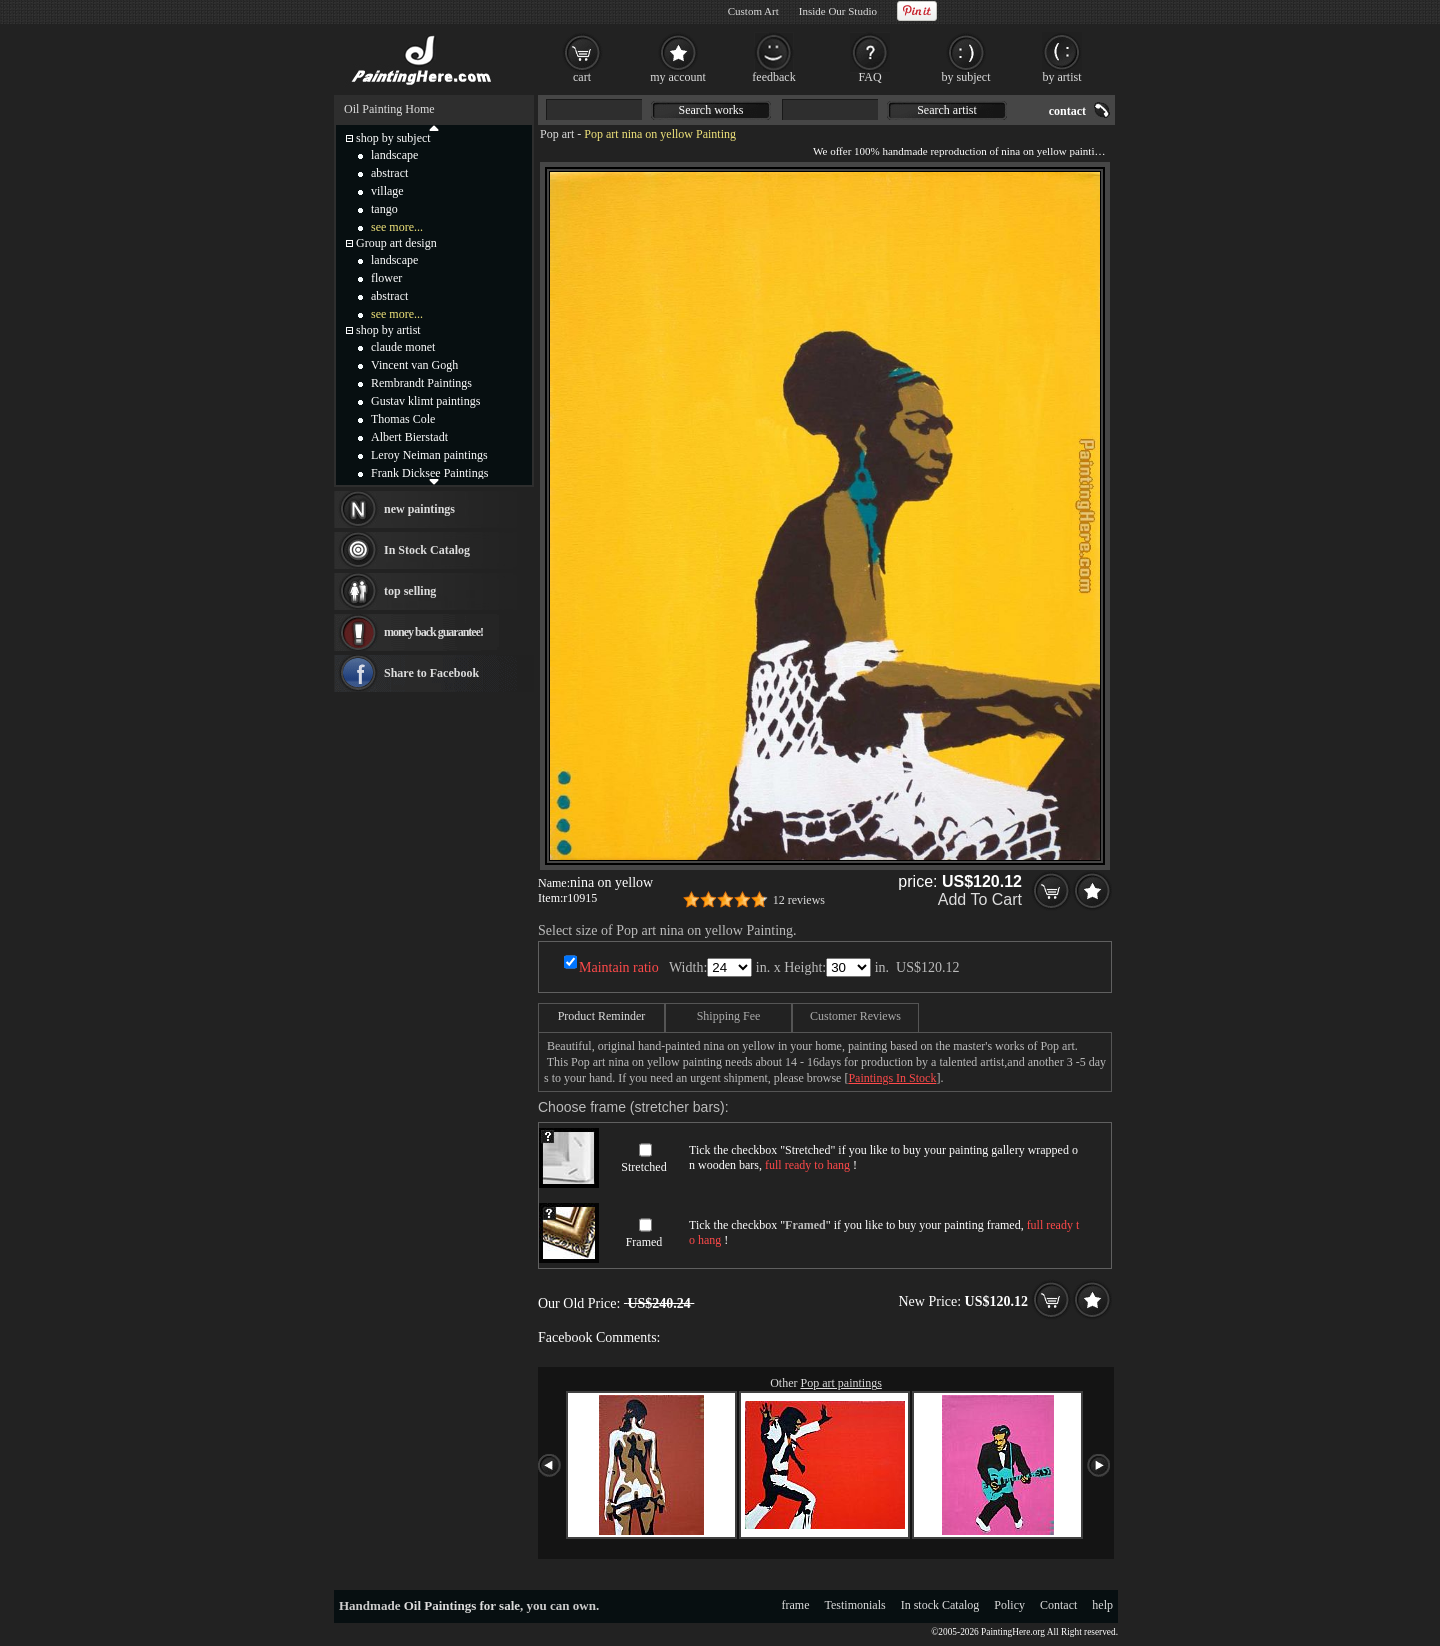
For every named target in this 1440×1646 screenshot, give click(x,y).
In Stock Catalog (427, 550)
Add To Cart (980, 899)
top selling (410, 591)
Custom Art (753, 11)
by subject (966, 77)
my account (678, 77)
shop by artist (388, 330)
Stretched (643, 1167)
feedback (773, 77)
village (387, 191)
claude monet (403, 347)
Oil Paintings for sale (462, 1605)
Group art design (396, 243)
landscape (394, 155)
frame (796, 1605)
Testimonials (855, 1605)
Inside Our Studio (838, 11)
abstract (389, 173)
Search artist (947, 110)
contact (1067, 111)
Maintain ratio (619, 967)
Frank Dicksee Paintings (429, 473)
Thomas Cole (403, 419)
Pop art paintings (841, 1383)
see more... (397, 227)
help (1102, 1605)
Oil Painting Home (389, 109)
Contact (1058, 1605)
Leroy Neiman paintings (429, 455)
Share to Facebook (431, 673)
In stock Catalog (940, 1605)
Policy (1009, 1605)
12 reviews (799, 900)
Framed (644, 1242)
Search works (711, 110)
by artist (1062, 77)
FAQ (869, 77)
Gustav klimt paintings (425, 401)
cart (582, 77)
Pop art (557, 134)
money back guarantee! (433, 632)
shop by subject (393, 138)
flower (386, 278)
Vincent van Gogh (414, 365)
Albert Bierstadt (409, 437)
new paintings (419, 509)
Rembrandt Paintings (421, 383)
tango (384, 209)
